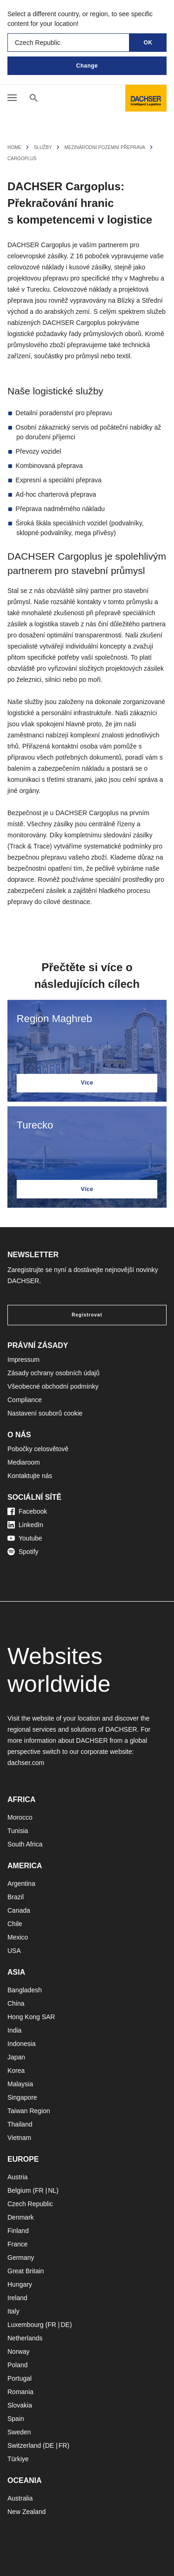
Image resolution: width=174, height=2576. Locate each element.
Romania (20, 2391)
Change (87, 65)
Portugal (19, 2378)
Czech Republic (30, 2204)
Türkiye (18, 2459)
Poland (17, 2365)
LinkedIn (25, 1524)
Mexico (17, 1937)
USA (14, 1950)
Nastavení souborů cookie (45, 1413)
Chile (14, 1923)
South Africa (25, 1844)
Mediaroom (23, 1462)
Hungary (19, 2284)
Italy (13, 2311)
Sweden (19, 2432)
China (16, 2003)
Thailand (19, 2124)
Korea (16, 2070)
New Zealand (26, 2511)
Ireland (17, 2298)
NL (52, 2190)
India (14, 2030)
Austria (17, 2177)
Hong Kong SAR (31, 2017)
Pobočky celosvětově (38, 1449)
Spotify (23, 1551)
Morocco (19, 1817)
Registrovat (86, 1314)
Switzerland (24, 2445)
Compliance (24, 1399)
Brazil (15, 1897)
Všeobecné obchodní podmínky (52, 1386)
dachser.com (25, 1762)
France (17, 2244)
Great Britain (25, 2271)
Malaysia (20, 2084)
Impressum (23, 1359)
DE (65, 2324)
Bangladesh (24, 1990)
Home (14, 147)
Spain (15, 2418)
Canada (18, 1910)
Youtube (24, 1538)
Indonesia (21, 2043)
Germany (20, 2257)
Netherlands (25, 2338)
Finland (18, 2230)
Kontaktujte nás (29, 1475)
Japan (16, 2057)
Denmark (20, 2217)
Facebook (27, 1511)
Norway (18, 2351)
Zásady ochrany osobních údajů (53, 1373)
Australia (19, 2498)
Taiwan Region (28, 2110)
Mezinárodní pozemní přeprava (104, 147)
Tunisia (17, 1830)
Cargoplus (22, 158)
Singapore (22, 2097)
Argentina (21, 1883)
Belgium (19, 2190)
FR (39, 2190)
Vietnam (19, 2137)
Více (87, 1082)
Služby (43, 147)
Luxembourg (25, 2324)
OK (148, 42)
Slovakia (19, 2405)
